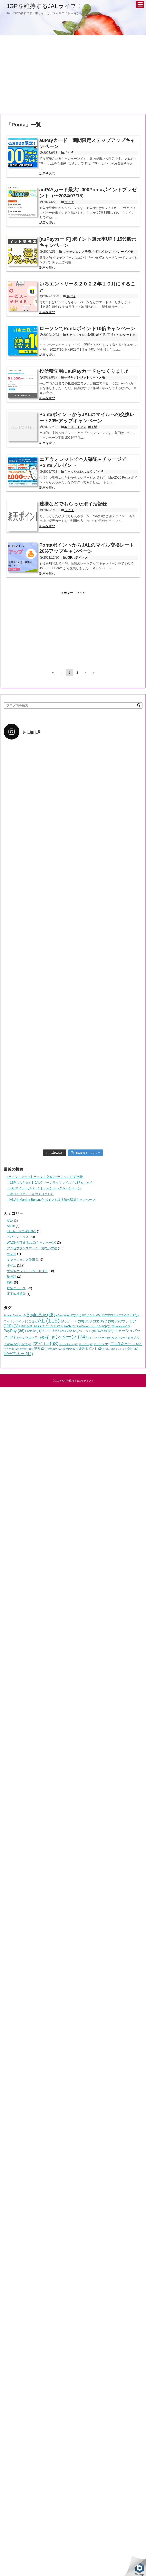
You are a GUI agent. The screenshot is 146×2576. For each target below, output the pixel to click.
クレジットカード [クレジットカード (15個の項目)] (99, 1337)
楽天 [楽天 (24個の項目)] (40, 1348)
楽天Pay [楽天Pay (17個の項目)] (70, 1348)
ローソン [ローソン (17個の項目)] (102, 1344)
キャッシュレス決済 (77, 251)
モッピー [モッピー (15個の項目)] (86, 1344)
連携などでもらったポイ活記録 (73, 504)
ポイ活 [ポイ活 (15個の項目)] (26, 1344)
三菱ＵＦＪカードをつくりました (30, 1194)
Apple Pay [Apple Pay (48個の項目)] (40, 1314)
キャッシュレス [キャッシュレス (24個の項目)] (30, 1337)
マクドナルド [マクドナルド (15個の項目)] (68, 1344)
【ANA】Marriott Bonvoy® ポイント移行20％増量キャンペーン (51, 1199)
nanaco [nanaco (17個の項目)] (123, 1326)
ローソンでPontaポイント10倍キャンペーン (87, 328)
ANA (10, 1220)
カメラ (11, 1254)
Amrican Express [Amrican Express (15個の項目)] (15, 1315)
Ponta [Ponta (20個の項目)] (31, 1331)
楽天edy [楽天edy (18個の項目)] (54, 1348)
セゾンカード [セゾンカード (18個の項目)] (122, 1337)
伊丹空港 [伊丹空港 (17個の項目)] (11, 1348)
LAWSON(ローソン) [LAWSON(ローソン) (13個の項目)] (89, 1326)
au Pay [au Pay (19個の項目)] (74, 1315)
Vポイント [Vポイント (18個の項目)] (87, 1331)
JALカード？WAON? (21, 1231)
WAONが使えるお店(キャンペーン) (31, 1242)
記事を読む (47, 173)
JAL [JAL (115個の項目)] (47, 1320)
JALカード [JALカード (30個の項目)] (72, 1321)
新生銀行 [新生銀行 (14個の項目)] (26, 1349)
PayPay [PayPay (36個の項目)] (14, 1331)
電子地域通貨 (16, 1294)
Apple (11, 1226)
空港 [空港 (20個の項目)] (132, 1348)
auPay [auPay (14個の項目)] (61, 1315)
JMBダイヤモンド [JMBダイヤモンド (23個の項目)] (48, 1326)
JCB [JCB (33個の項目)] (92, 1321)
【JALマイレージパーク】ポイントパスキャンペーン (44, 1188)
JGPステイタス (75, 427)
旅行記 (11, 1276)
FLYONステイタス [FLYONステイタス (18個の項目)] (115, 1315)
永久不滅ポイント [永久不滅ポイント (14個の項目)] (115, 1349)
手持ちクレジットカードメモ (112, 251)
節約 (10, 1282)
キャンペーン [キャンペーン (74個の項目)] (66, 1336)
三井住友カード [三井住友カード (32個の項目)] (126, 1344)
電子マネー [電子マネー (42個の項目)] (18, 1353)
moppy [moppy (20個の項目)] (109, 1326)
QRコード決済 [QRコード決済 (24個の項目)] (52, 1331)
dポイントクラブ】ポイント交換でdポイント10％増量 (45, 1177)
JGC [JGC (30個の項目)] (107, 1321)
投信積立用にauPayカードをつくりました (85, 371)
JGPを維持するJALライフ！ (44, 6)
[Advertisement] (36, 74)
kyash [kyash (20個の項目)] (69, 1326)
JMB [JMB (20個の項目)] (26, 1326)
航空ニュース (16, 1288)
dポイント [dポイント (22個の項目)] (92, 1315)
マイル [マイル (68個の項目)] (45, 1343)
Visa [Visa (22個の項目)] (72, 1331)
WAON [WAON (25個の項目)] (105, 1331)
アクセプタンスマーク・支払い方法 (32, 1248)
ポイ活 (69, 152)
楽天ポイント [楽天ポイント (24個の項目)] (91, 1348)
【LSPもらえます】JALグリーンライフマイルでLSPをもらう (50, 1182)
